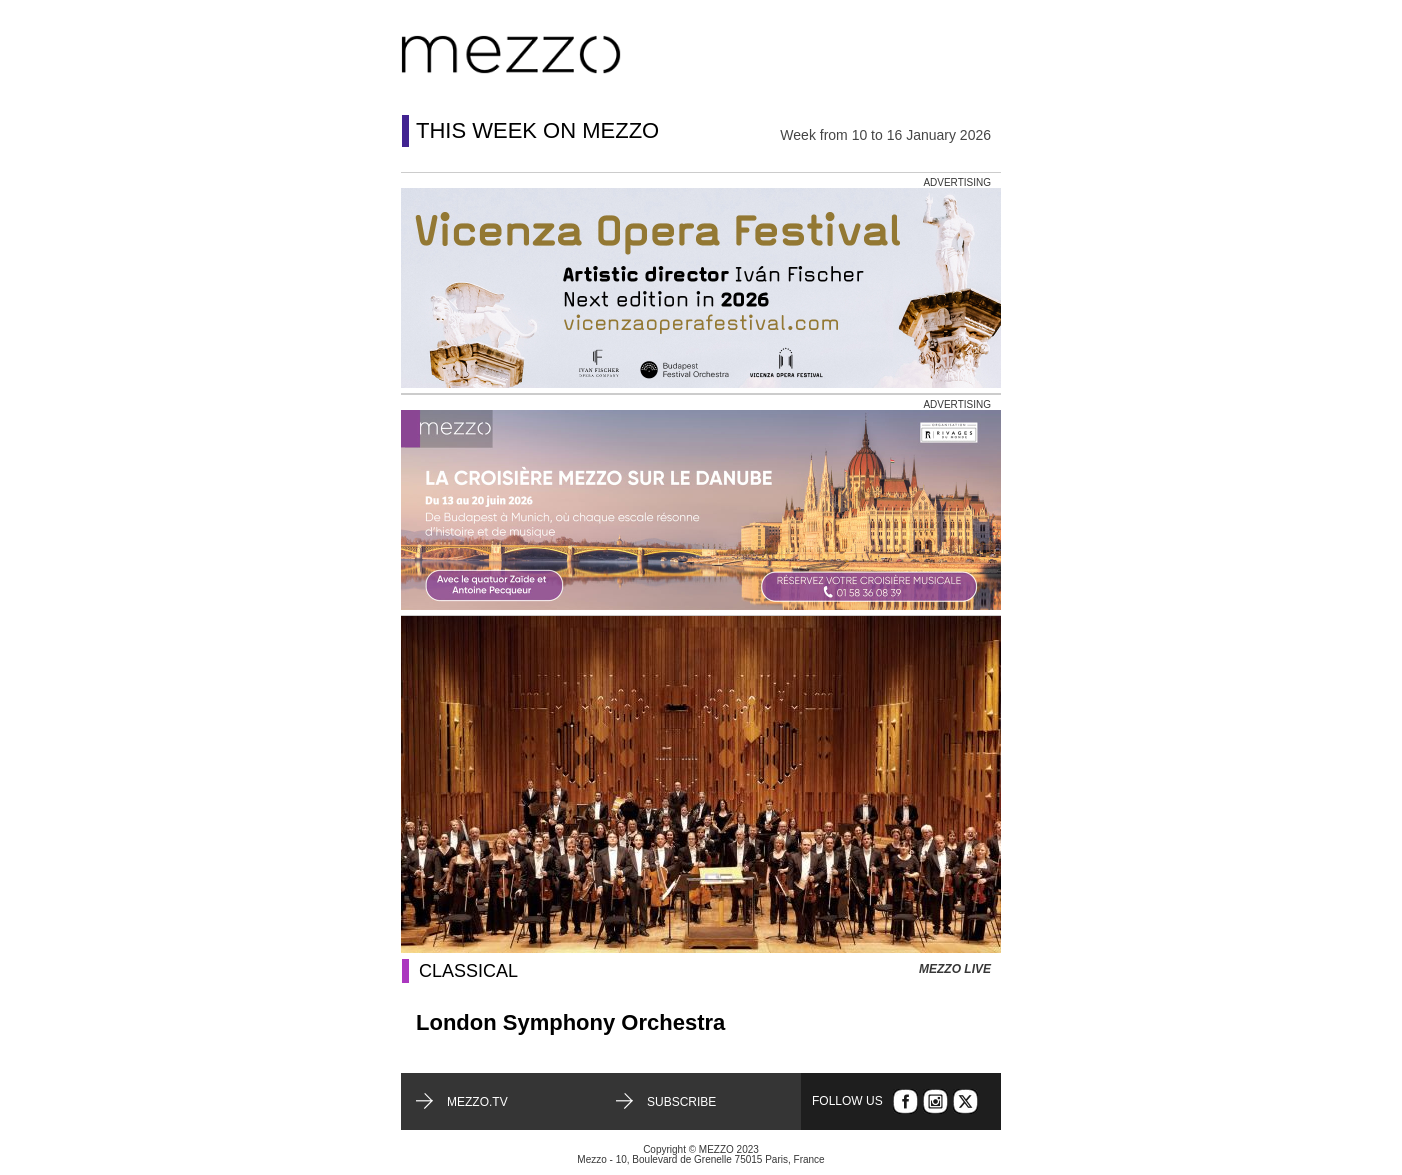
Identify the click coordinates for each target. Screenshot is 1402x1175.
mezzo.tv (477, 1102)
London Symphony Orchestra (570, 1022)
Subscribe (681, 1102)
